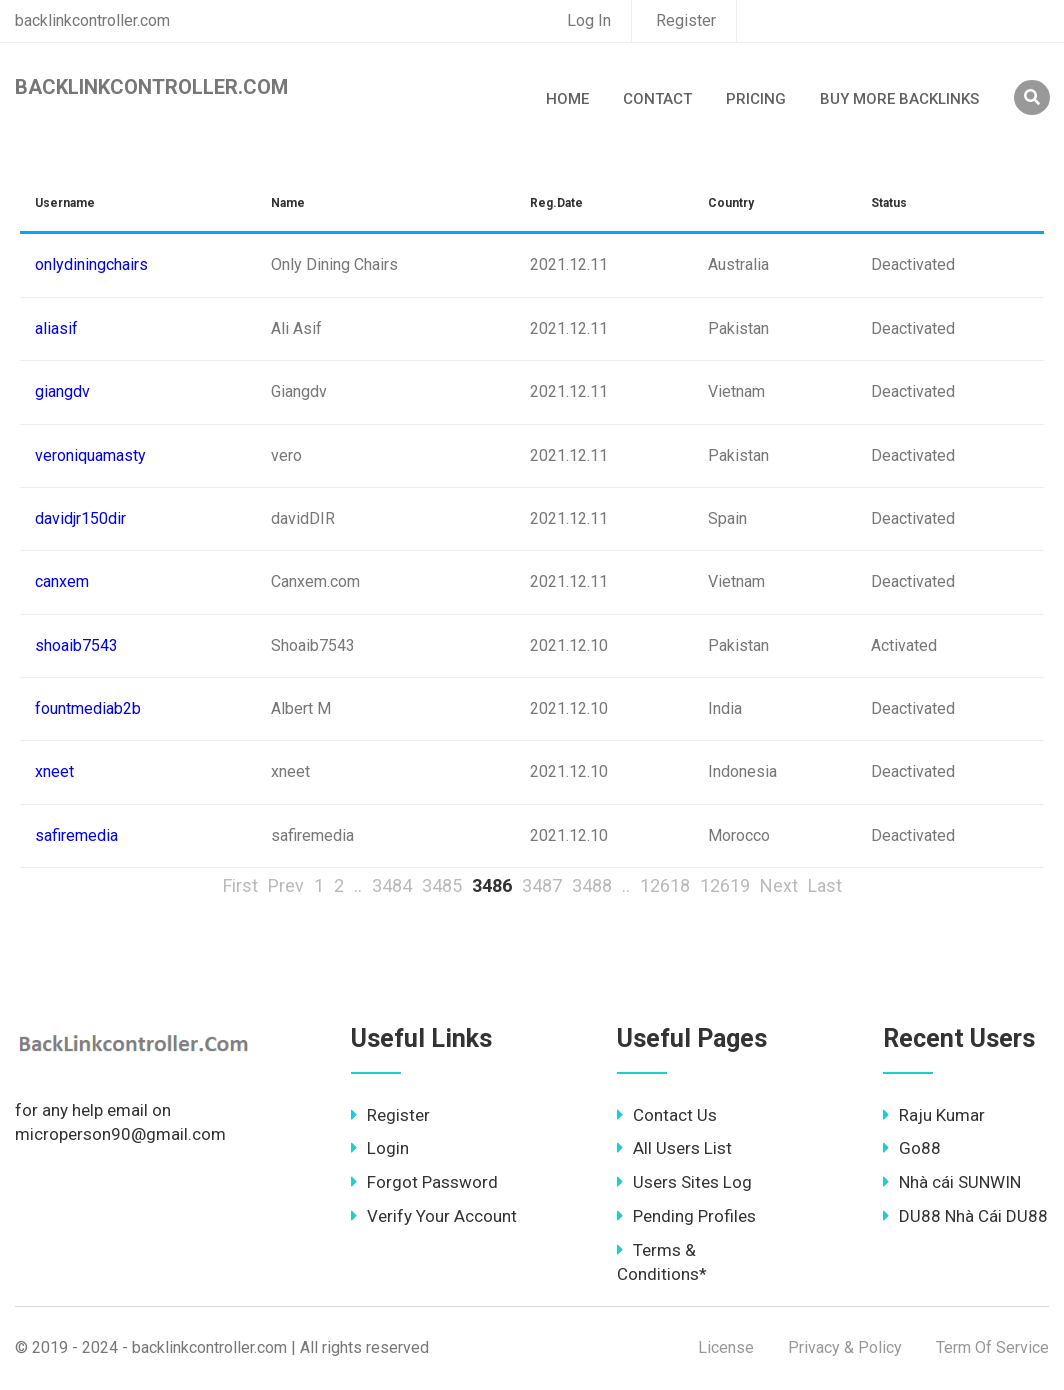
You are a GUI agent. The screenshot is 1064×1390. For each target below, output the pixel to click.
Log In (589, 20)
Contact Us (667, 1115)
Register (686, 20)
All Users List (674, 1148)
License (726, 1347)
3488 (592, 885)
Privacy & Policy (845, 1347)
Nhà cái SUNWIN (952, 1182)
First (240, 885)
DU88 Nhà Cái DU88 (965, 1216)
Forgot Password (424, 1182)
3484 (392, 885)
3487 (542, 885)
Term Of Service (992, 1347)
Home (567, 99)
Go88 (912, 1148)
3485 (442, 885)
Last (825, 885)
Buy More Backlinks (899, 99)
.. (358, 885)
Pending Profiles (686, 1216)
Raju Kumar (934, 1115)
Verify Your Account (434, 1216)
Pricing (756, 99)
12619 (725, 885)
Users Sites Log (684, 1182)
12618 (665, 885)
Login (380, 1148)
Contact (657, 99)
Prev (286, 885)
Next (779, 885)
